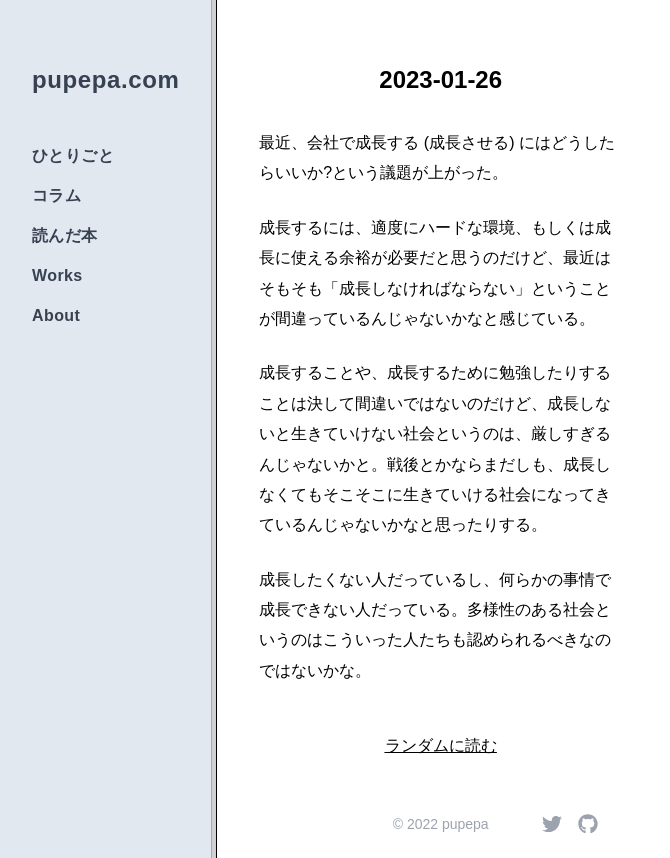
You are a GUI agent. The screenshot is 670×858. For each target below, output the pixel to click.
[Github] (588, 824)
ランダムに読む (441, 745)
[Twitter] (552, 824)
